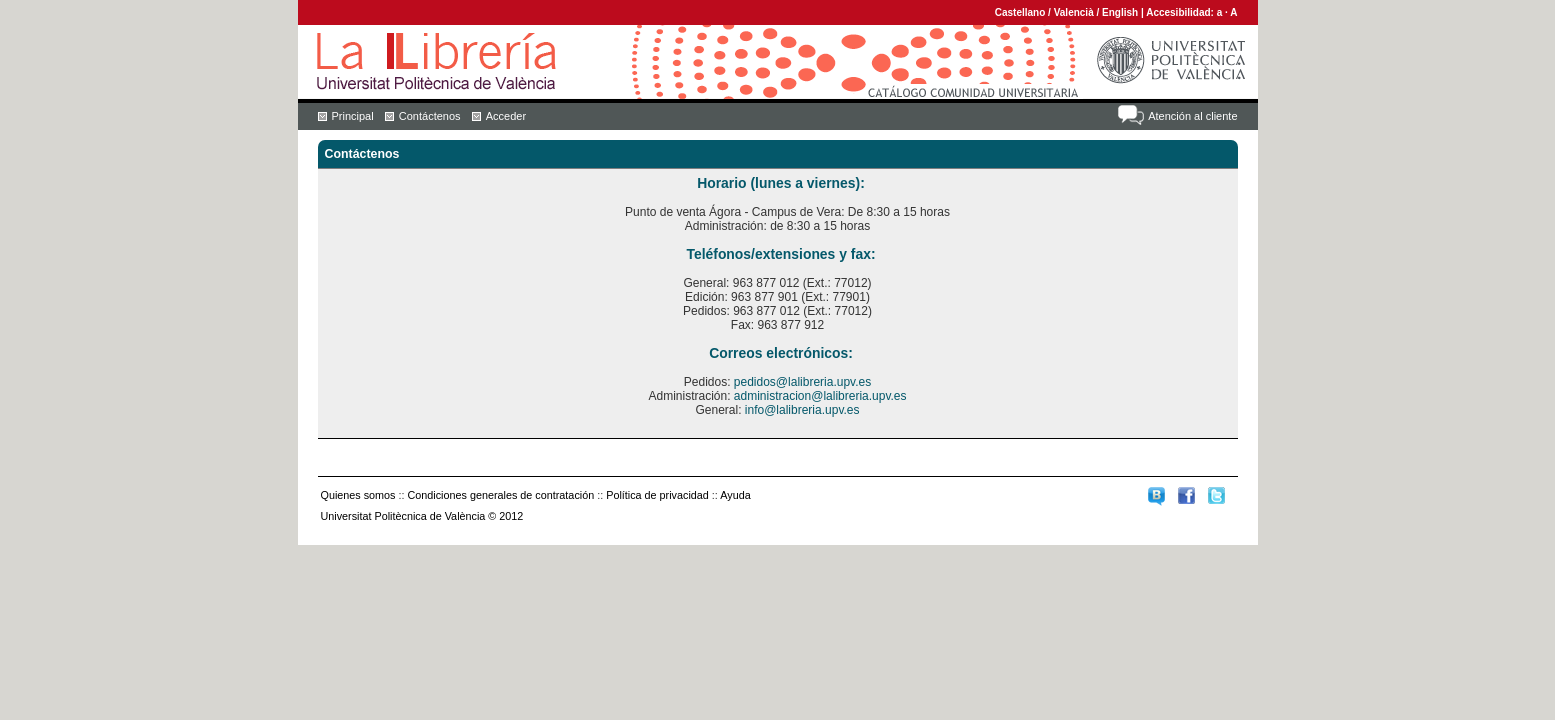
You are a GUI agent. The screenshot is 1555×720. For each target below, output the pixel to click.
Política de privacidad (657, 495)
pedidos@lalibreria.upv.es (802, 382)
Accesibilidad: (1181, 12)
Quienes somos (358, 495)
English (1120, 12)
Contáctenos (430, 116)
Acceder (506, 116)
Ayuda (735, 495)
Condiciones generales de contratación (501, 495)
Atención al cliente (1192, 116)
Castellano (1020, 12)
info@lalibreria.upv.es (802, 410)
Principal (353, 116)
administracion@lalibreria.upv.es (820, 396)
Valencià (1074, 12)
